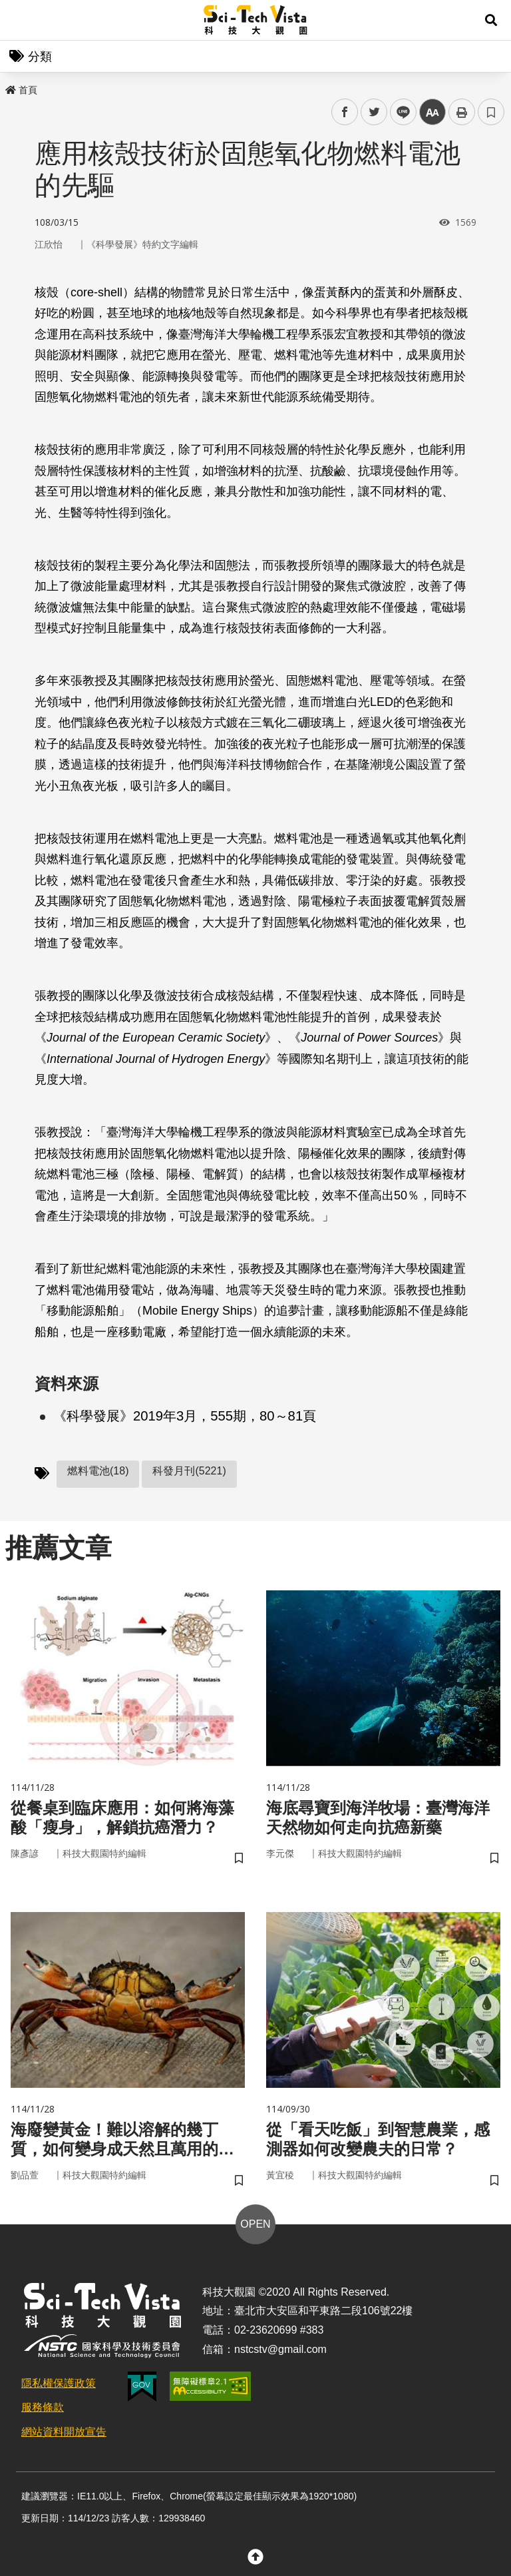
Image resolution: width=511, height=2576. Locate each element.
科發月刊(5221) (189, 1470)
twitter (374, 112)
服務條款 (42, 2407)
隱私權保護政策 (58, 2383)
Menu (20, 20)
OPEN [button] (255, 2224)
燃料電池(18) (97, 1470)
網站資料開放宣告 (63, 2431)
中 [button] (432, 112)
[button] (491, 20)
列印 (461, 112)
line (399, 112)
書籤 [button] (491, 112)
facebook (345, 112)
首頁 (21, 90)
